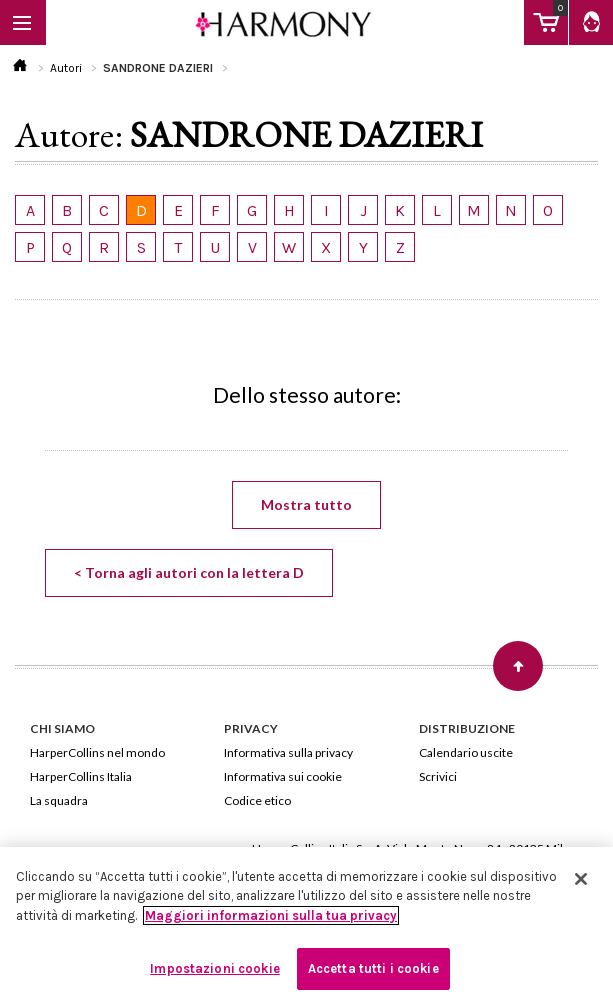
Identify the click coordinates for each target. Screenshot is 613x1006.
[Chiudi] (581, 879)
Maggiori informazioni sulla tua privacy (271, 915)
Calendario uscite (466, 752)
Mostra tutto (306, 504)
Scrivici (438, 776)
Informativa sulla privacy (288, 752)
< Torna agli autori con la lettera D (189, 572)
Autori (66, 68)
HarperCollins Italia (81, 776)
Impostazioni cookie (214, 968)
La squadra (59, 800)
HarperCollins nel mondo (97, 752)
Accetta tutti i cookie (373, 968)
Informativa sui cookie (283, 776)
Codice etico (257, 800)
